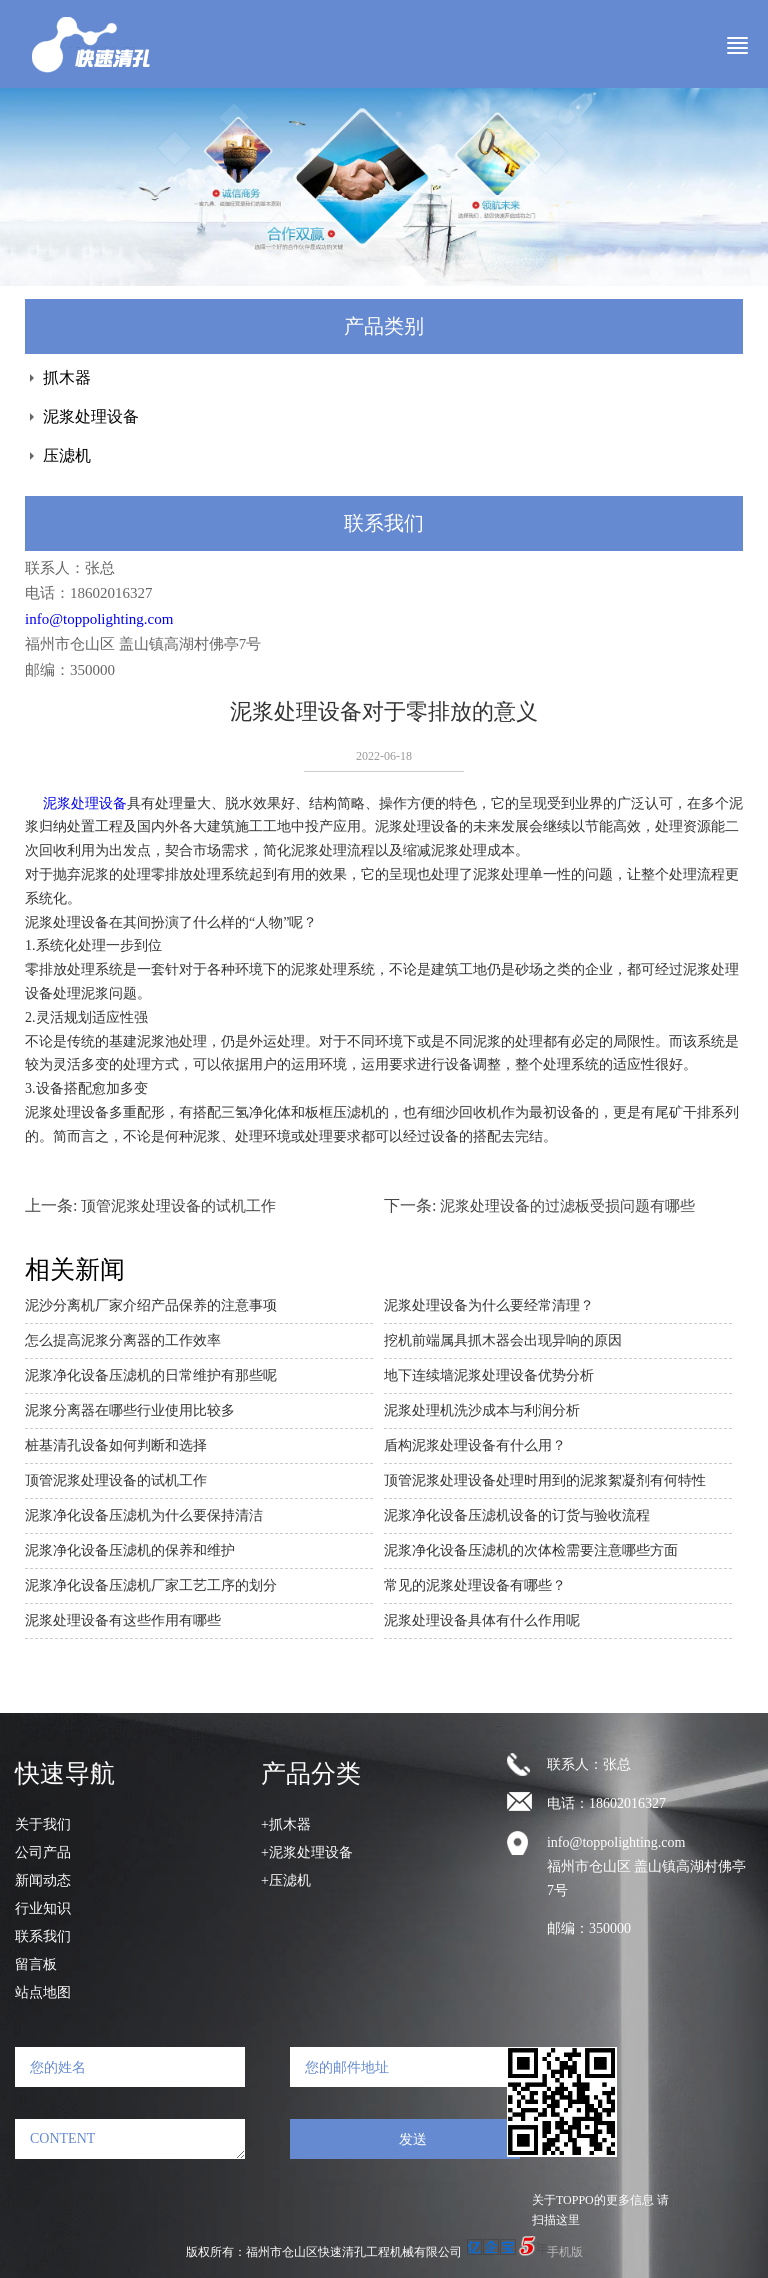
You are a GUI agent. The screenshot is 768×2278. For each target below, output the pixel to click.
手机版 (565, 2252)
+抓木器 (286, 1824)
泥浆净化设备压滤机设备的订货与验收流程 (517, 1515)
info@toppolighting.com (99, 619)
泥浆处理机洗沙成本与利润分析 (482, 1410)
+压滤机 (286, 1880)
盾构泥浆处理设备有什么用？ (475, 1445)
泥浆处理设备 (91, 416)
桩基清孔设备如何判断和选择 (116, 1445)
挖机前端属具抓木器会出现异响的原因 (503, 1340)
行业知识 (43, 1908)
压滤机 (67, 455)
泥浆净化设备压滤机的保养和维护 (130, 1550)
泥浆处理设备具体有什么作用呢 (482, 1620)
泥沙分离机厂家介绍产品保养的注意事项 (151, 1305)
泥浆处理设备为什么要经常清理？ (489, 1305)
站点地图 (43, 1992)
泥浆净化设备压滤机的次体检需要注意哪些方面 (531, 1550)
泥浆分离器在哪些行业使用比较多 (130, 1410)
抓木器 (67, 377)
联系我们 (43, 1936)
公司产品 (43, 1852)
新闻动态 (43, 1880)
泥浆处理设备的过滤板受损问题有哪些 (567, 1206)
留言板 (36, 1964)
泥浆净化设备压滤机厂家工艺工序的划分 (151, 1585)
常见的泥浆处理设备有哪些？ (475, 1585)
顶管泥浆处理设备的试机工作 (178, 1206)
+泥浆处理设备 (307, 1852)
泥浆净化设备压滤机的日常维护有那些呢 (151, 1375)
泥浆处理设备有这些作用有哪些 (123, 1620)
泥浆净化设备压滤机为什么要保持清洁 (144, 1515)
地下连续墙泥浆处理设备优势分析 (489, 1375)
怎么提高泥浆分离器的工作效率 (123, 1340)
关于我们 (43, 1824)
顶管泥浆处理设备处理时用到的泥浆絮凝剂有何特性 (545, 1480)
